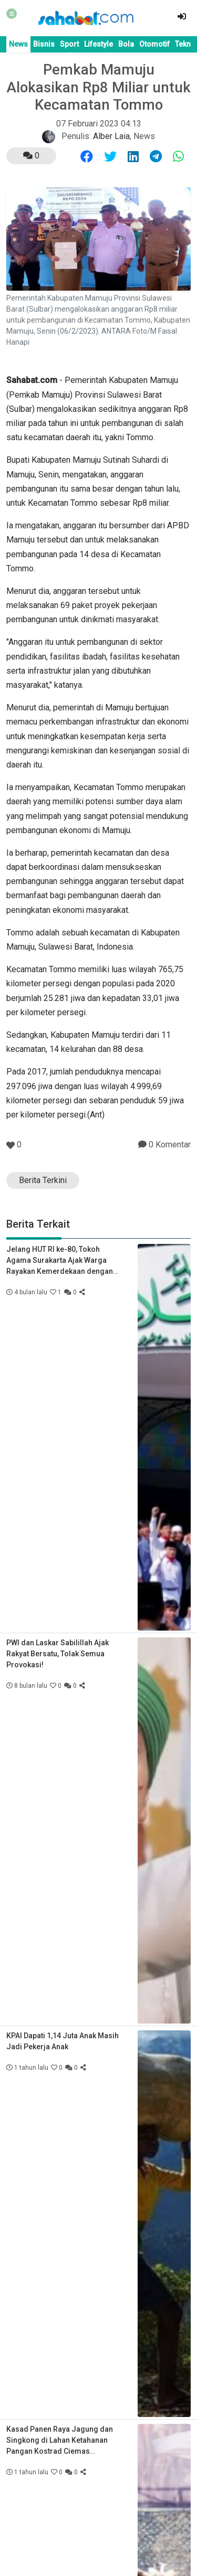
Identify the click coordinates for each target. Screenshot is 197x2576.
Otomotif (154, 44)
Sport (69, 44)
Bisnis (44, 44)
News (18, 44)
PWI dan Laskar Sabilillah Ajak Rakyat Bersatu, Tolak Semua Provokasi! (57, 1653)
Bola (126, 44)
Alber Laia (111, 136)
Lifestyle (98, 44)
